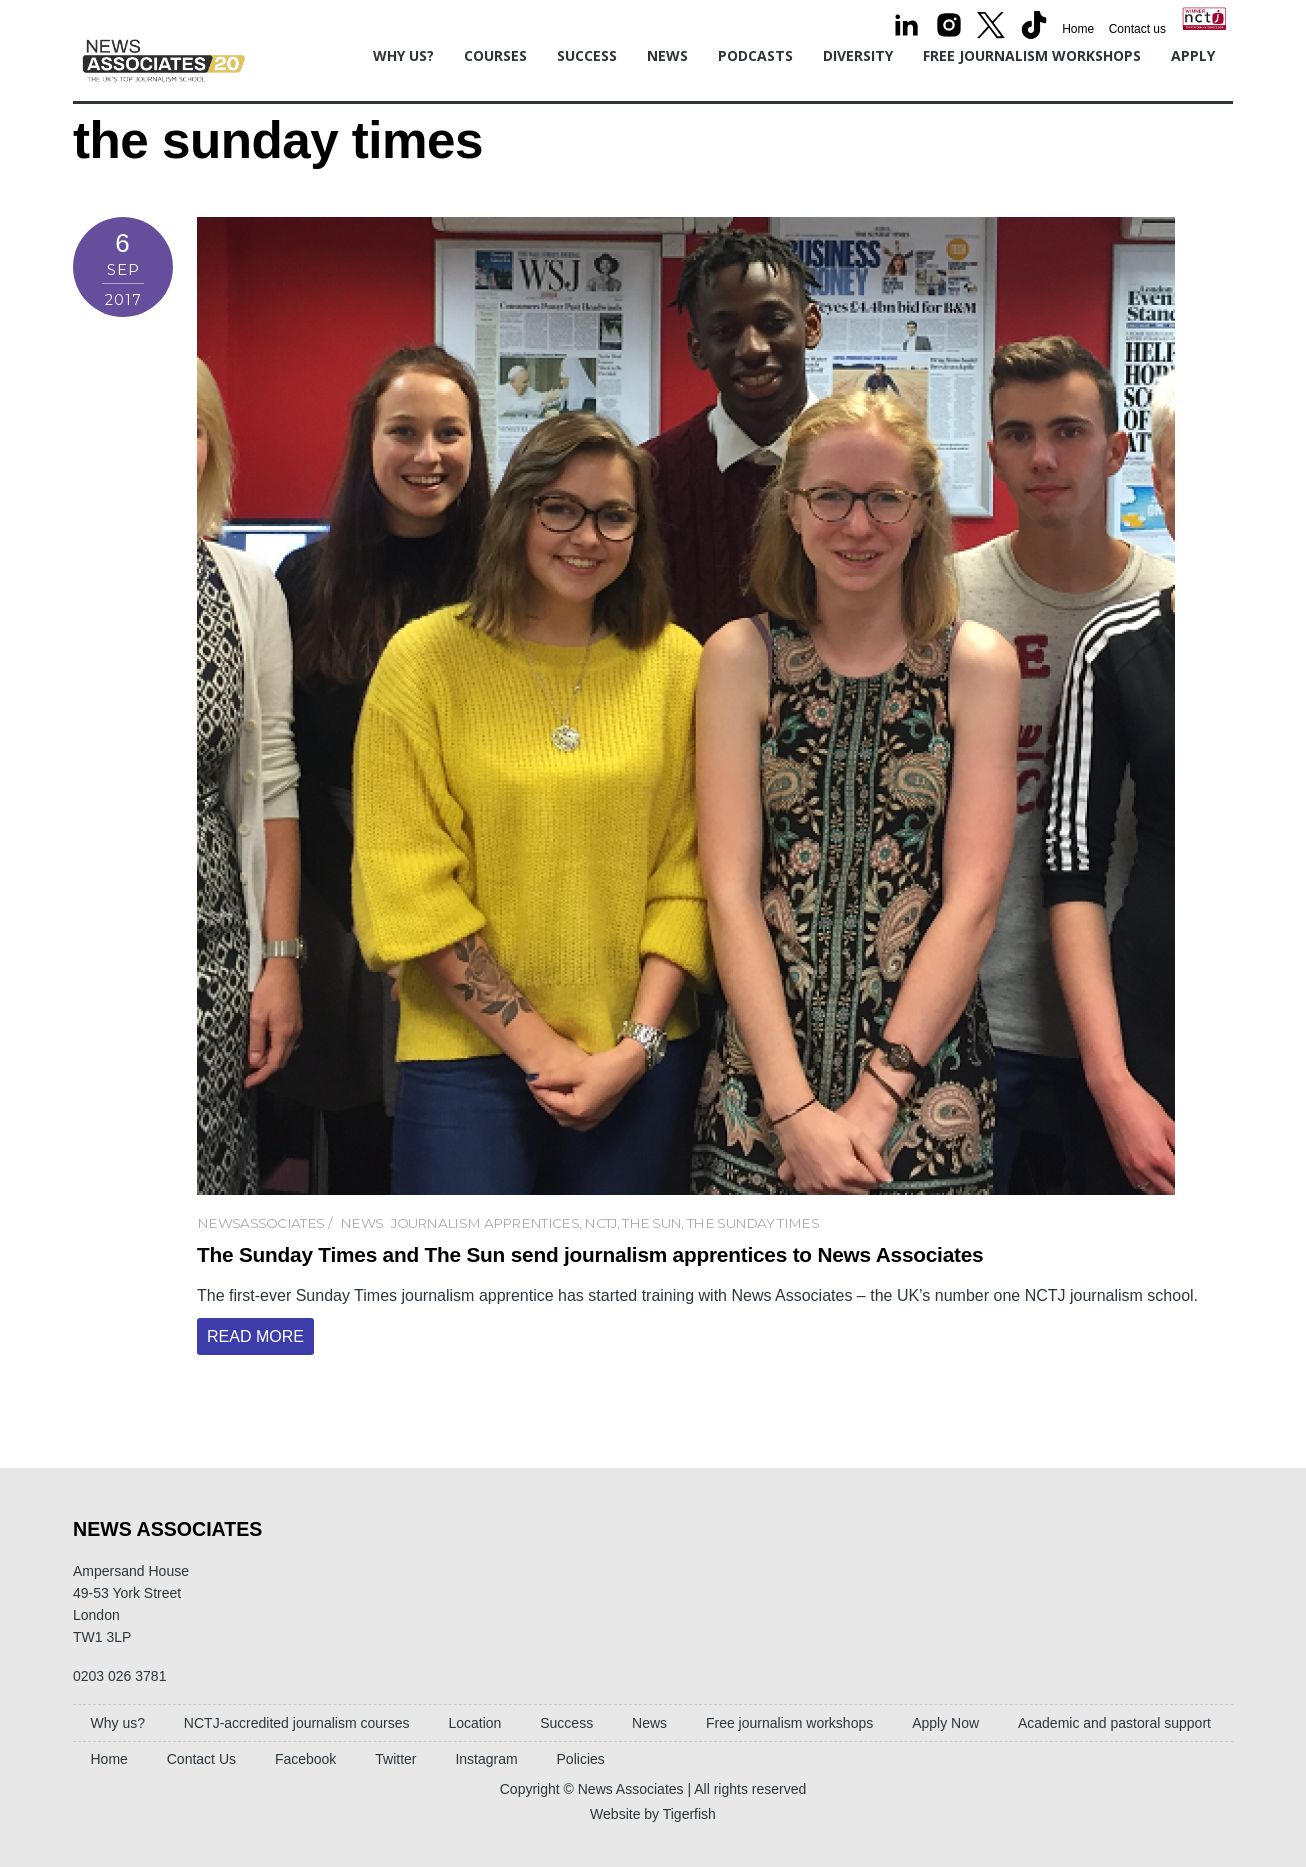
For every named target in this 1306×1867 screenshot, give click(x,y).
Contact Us (201, 1759)
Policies (581, 1759)
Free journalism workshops (1032, 55)
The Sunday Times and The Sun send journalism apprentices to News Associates (590, 1254)
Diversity (858, 55)
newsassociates (260, 1223)
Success (587, 55)
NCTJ (600, 1223)
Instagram (486, 1759)
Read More (255, 1336)
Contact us (1137, 29)
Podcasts (755, 55)
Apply (1193, 55)
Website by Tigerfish (653, 1814)
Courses (495, 55)
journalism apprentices (485, 1223)
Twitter (395, 1759)
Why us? (403, 55)
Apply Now (945, 1723)
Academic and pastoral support (1114, 1723)
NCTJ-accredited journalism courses (297, 1723)
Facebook (305, 1759)
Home (1078, 29)
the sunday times (753, 1223)
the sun (651, 1223)
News (667, 55)
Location (474, 1723)
